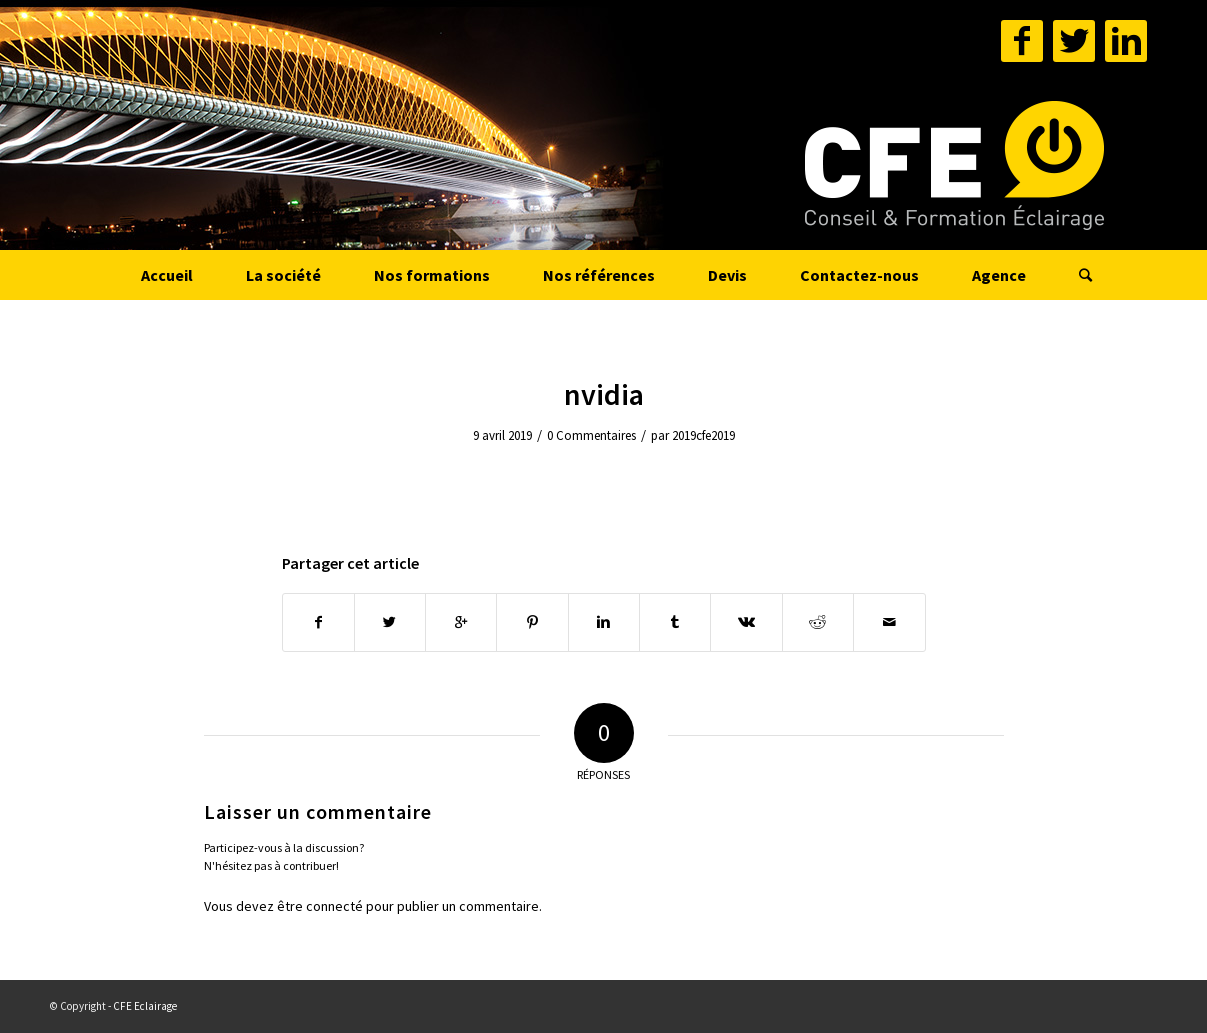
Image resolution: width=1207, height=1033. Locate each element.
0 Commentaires (591, 435)
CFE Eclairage (145, 1006)
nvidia (604, 394)
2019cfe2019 (703, 435)
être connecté (320, 906)
